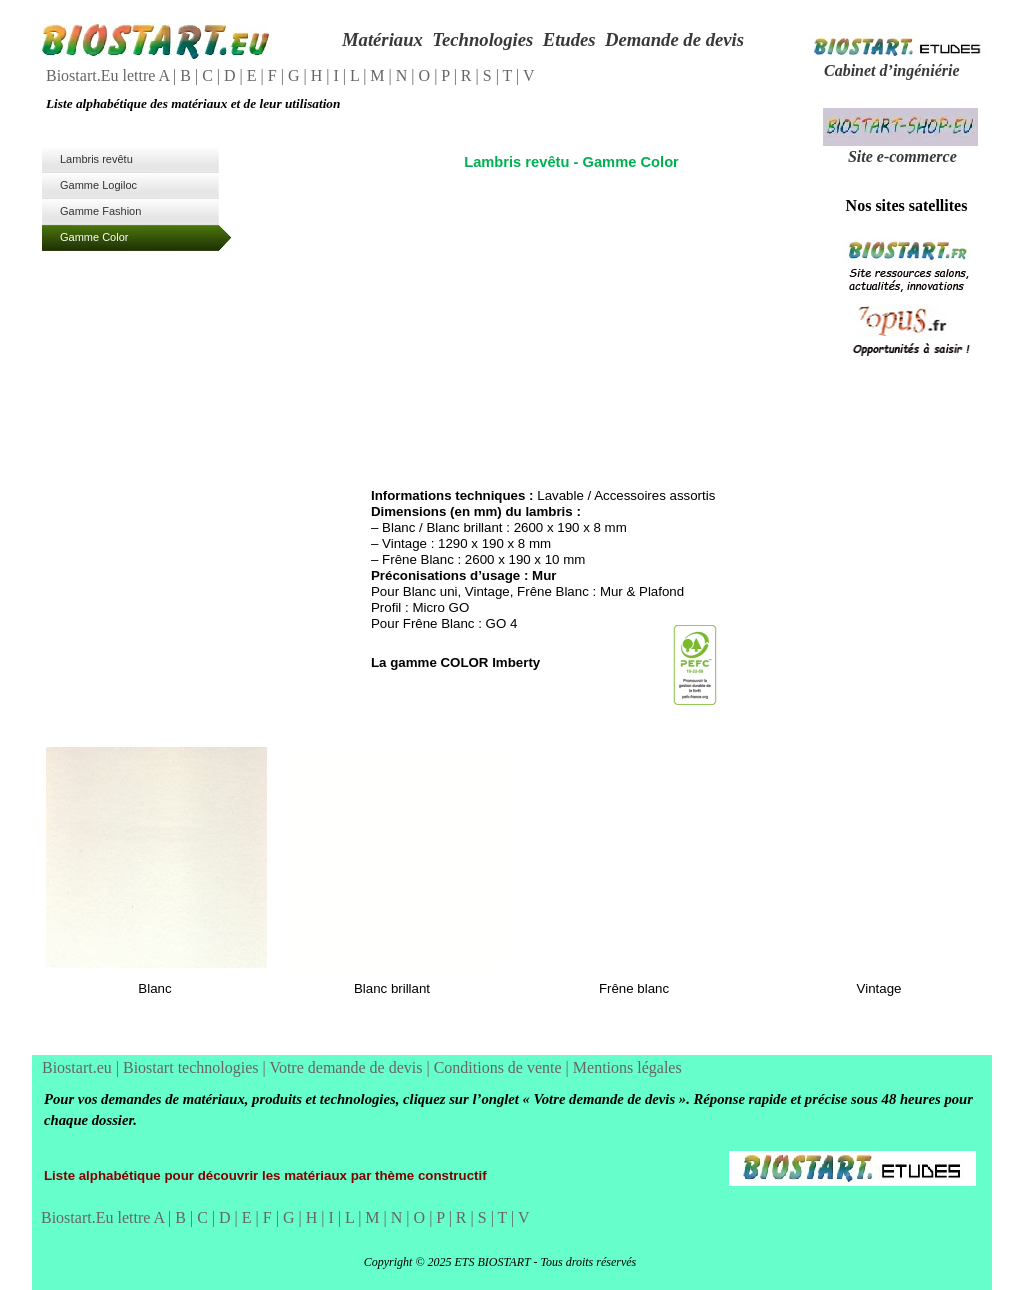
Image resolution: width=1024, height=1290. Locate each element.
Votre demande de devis (347, 1067)
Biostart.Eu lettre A (109, 75)
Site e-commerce (902, 156)
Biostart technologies (193, 1067)
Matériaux (382, 39)
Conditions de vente (500, 1067)
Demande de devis (674, 39)
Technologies (482, 39)
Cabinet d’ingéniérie (892, 70)
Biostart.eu (79, 1067)
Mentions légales (627, 1067)
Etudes (569, 39)
